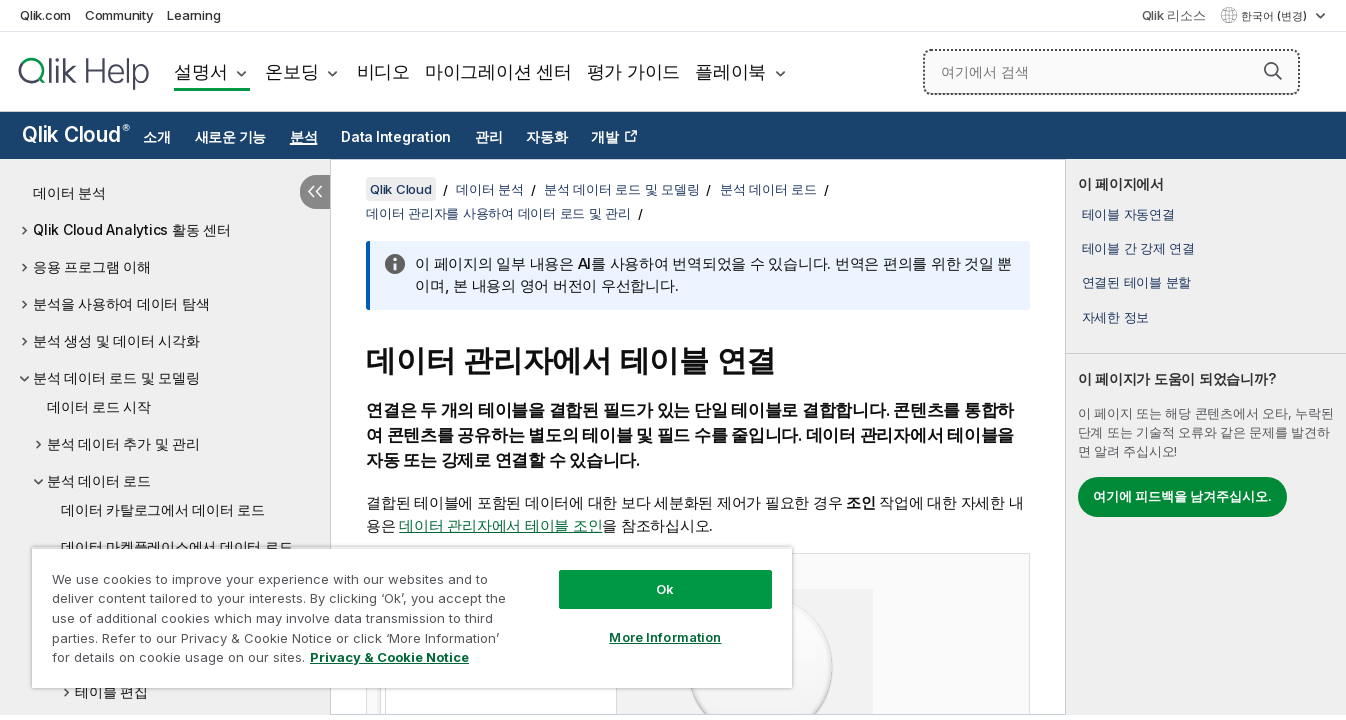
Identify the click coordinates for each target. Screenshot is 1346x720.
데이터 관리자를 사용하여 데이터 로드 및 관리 (498, 213)
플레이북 (730, 71)
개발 (605, 137)
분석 (304, 137)
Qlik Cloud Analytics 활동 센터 (132, 229)
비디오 (383, 71)
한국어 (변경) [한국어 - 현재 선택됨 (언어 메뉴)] (1275, 16)
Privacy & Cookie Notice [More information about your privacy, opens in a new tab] (389, 657)
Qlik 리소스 (1174, 15)
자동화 (546, 137)
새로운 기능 (231, 137)
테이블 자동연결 (1128, 214)
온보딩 (291, 71)
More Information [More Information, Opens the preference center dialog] (665, 637)
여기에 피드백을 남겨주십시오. (1182, 496)
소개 (157, 137)
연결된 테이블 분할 (1137, 282)
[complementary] (1206, 437)
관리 (489, 137)
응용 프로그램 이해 (92, 266)
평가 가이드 (634, 71)
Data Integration (396, 137)
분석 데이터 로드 (99, 480)
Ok (665, 589)
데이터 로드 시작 (99, 406)
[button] (1273, 71)
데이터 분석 (69, 192)
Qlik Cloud (76, 134)
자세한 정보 (1116, 317)
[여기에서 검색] (1111, 72)
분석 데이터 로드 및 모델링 (116, 377)
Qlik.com (45, 15)
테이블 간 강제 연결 (1138, 248)
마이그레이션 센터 (498, 71)
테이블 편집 (111, 691)
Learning (193, 15)
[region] (412, 617)
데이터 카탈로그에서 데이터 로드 (163, 509)
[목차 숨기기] (315, 192)
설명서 (200, 71)
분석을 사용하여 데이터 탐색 (121, 303)
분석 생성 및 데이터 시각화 (116, 340)
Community (119, 15)
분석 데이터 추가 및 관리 (123, 443)
